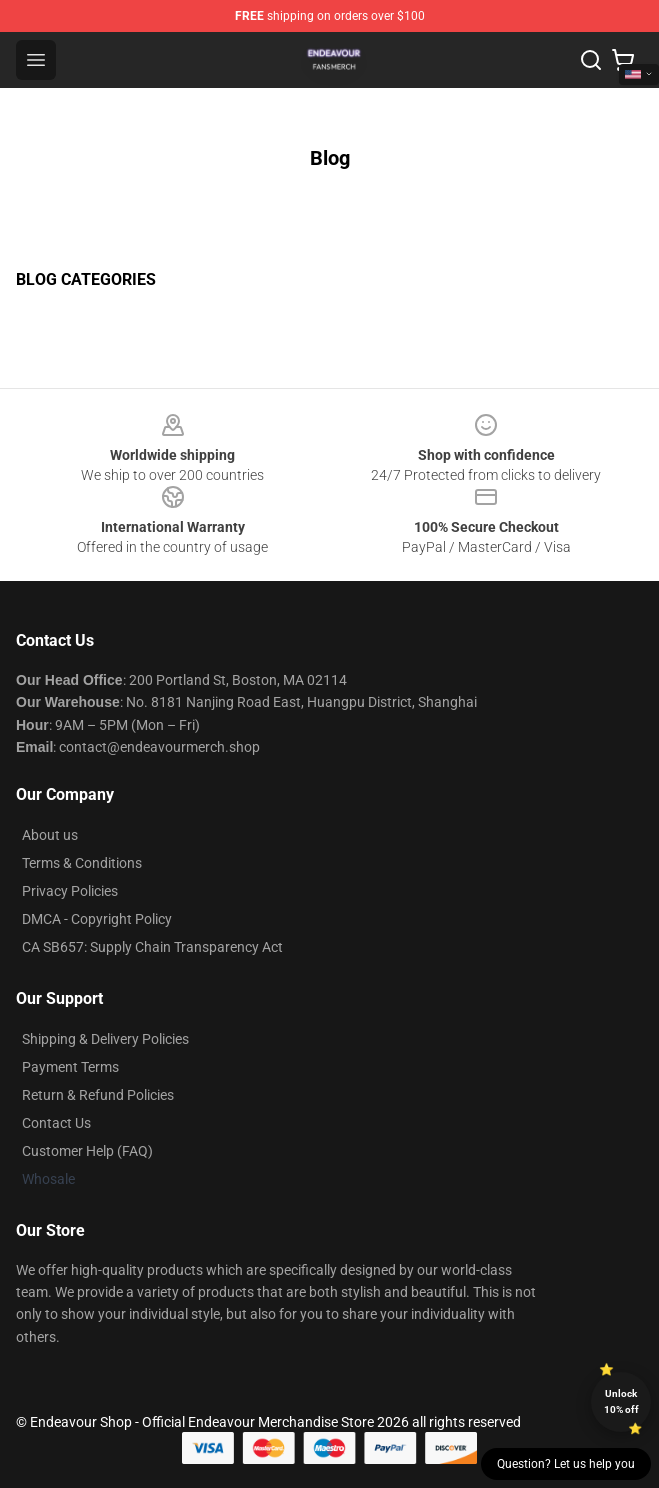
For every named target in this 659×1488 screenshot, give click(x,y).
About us (50, 835)
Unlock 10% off (621, 1401)
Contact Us (56, 1123)
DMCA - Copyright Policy (97, 919)
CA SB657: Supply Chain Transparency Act (152, 947)
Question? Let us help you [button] (566, 1464)
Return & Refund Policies (98, 1095)
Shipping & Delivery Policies (105, 1039)
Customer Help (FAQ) (87, 1151)
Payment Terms (70, 1067)
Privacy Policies (70, 891)
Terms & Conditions (82, 863)
